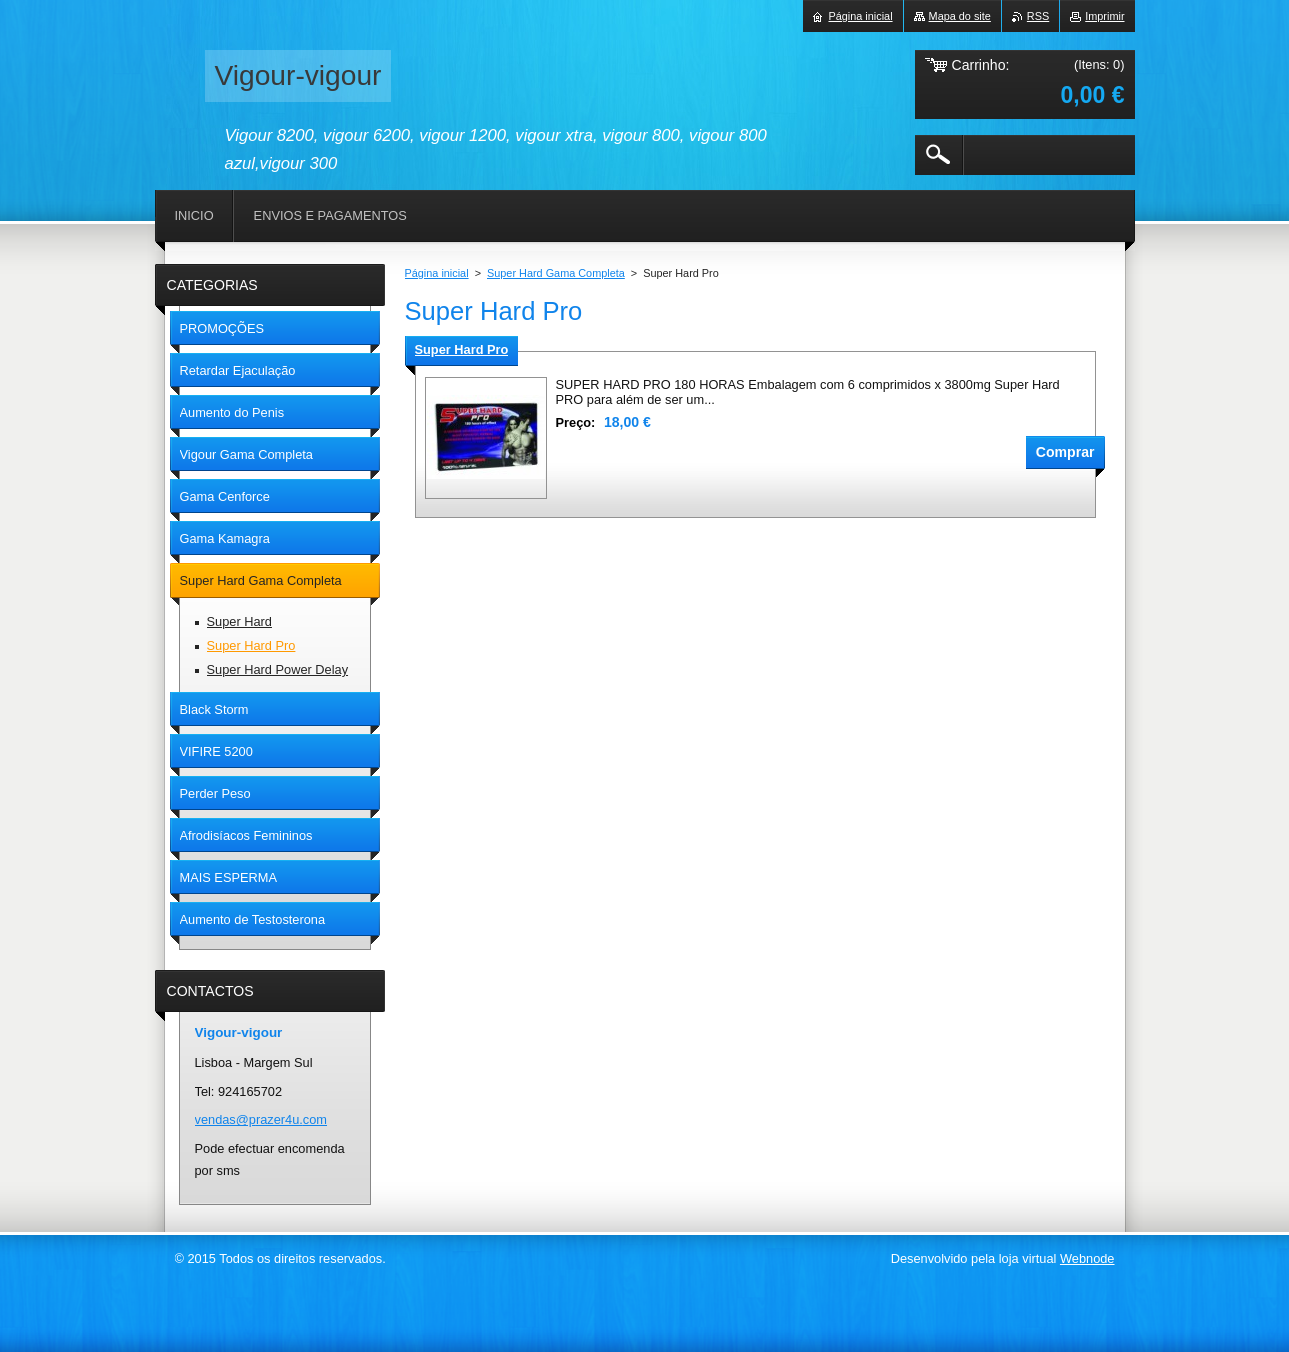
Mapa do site (960, 16)
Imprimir (1104, 16)
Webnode (1087, 1258)
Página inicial (437, 273)
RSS (1038, 16)
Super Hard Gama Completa (556, 273)
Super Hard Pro (462, 349)
